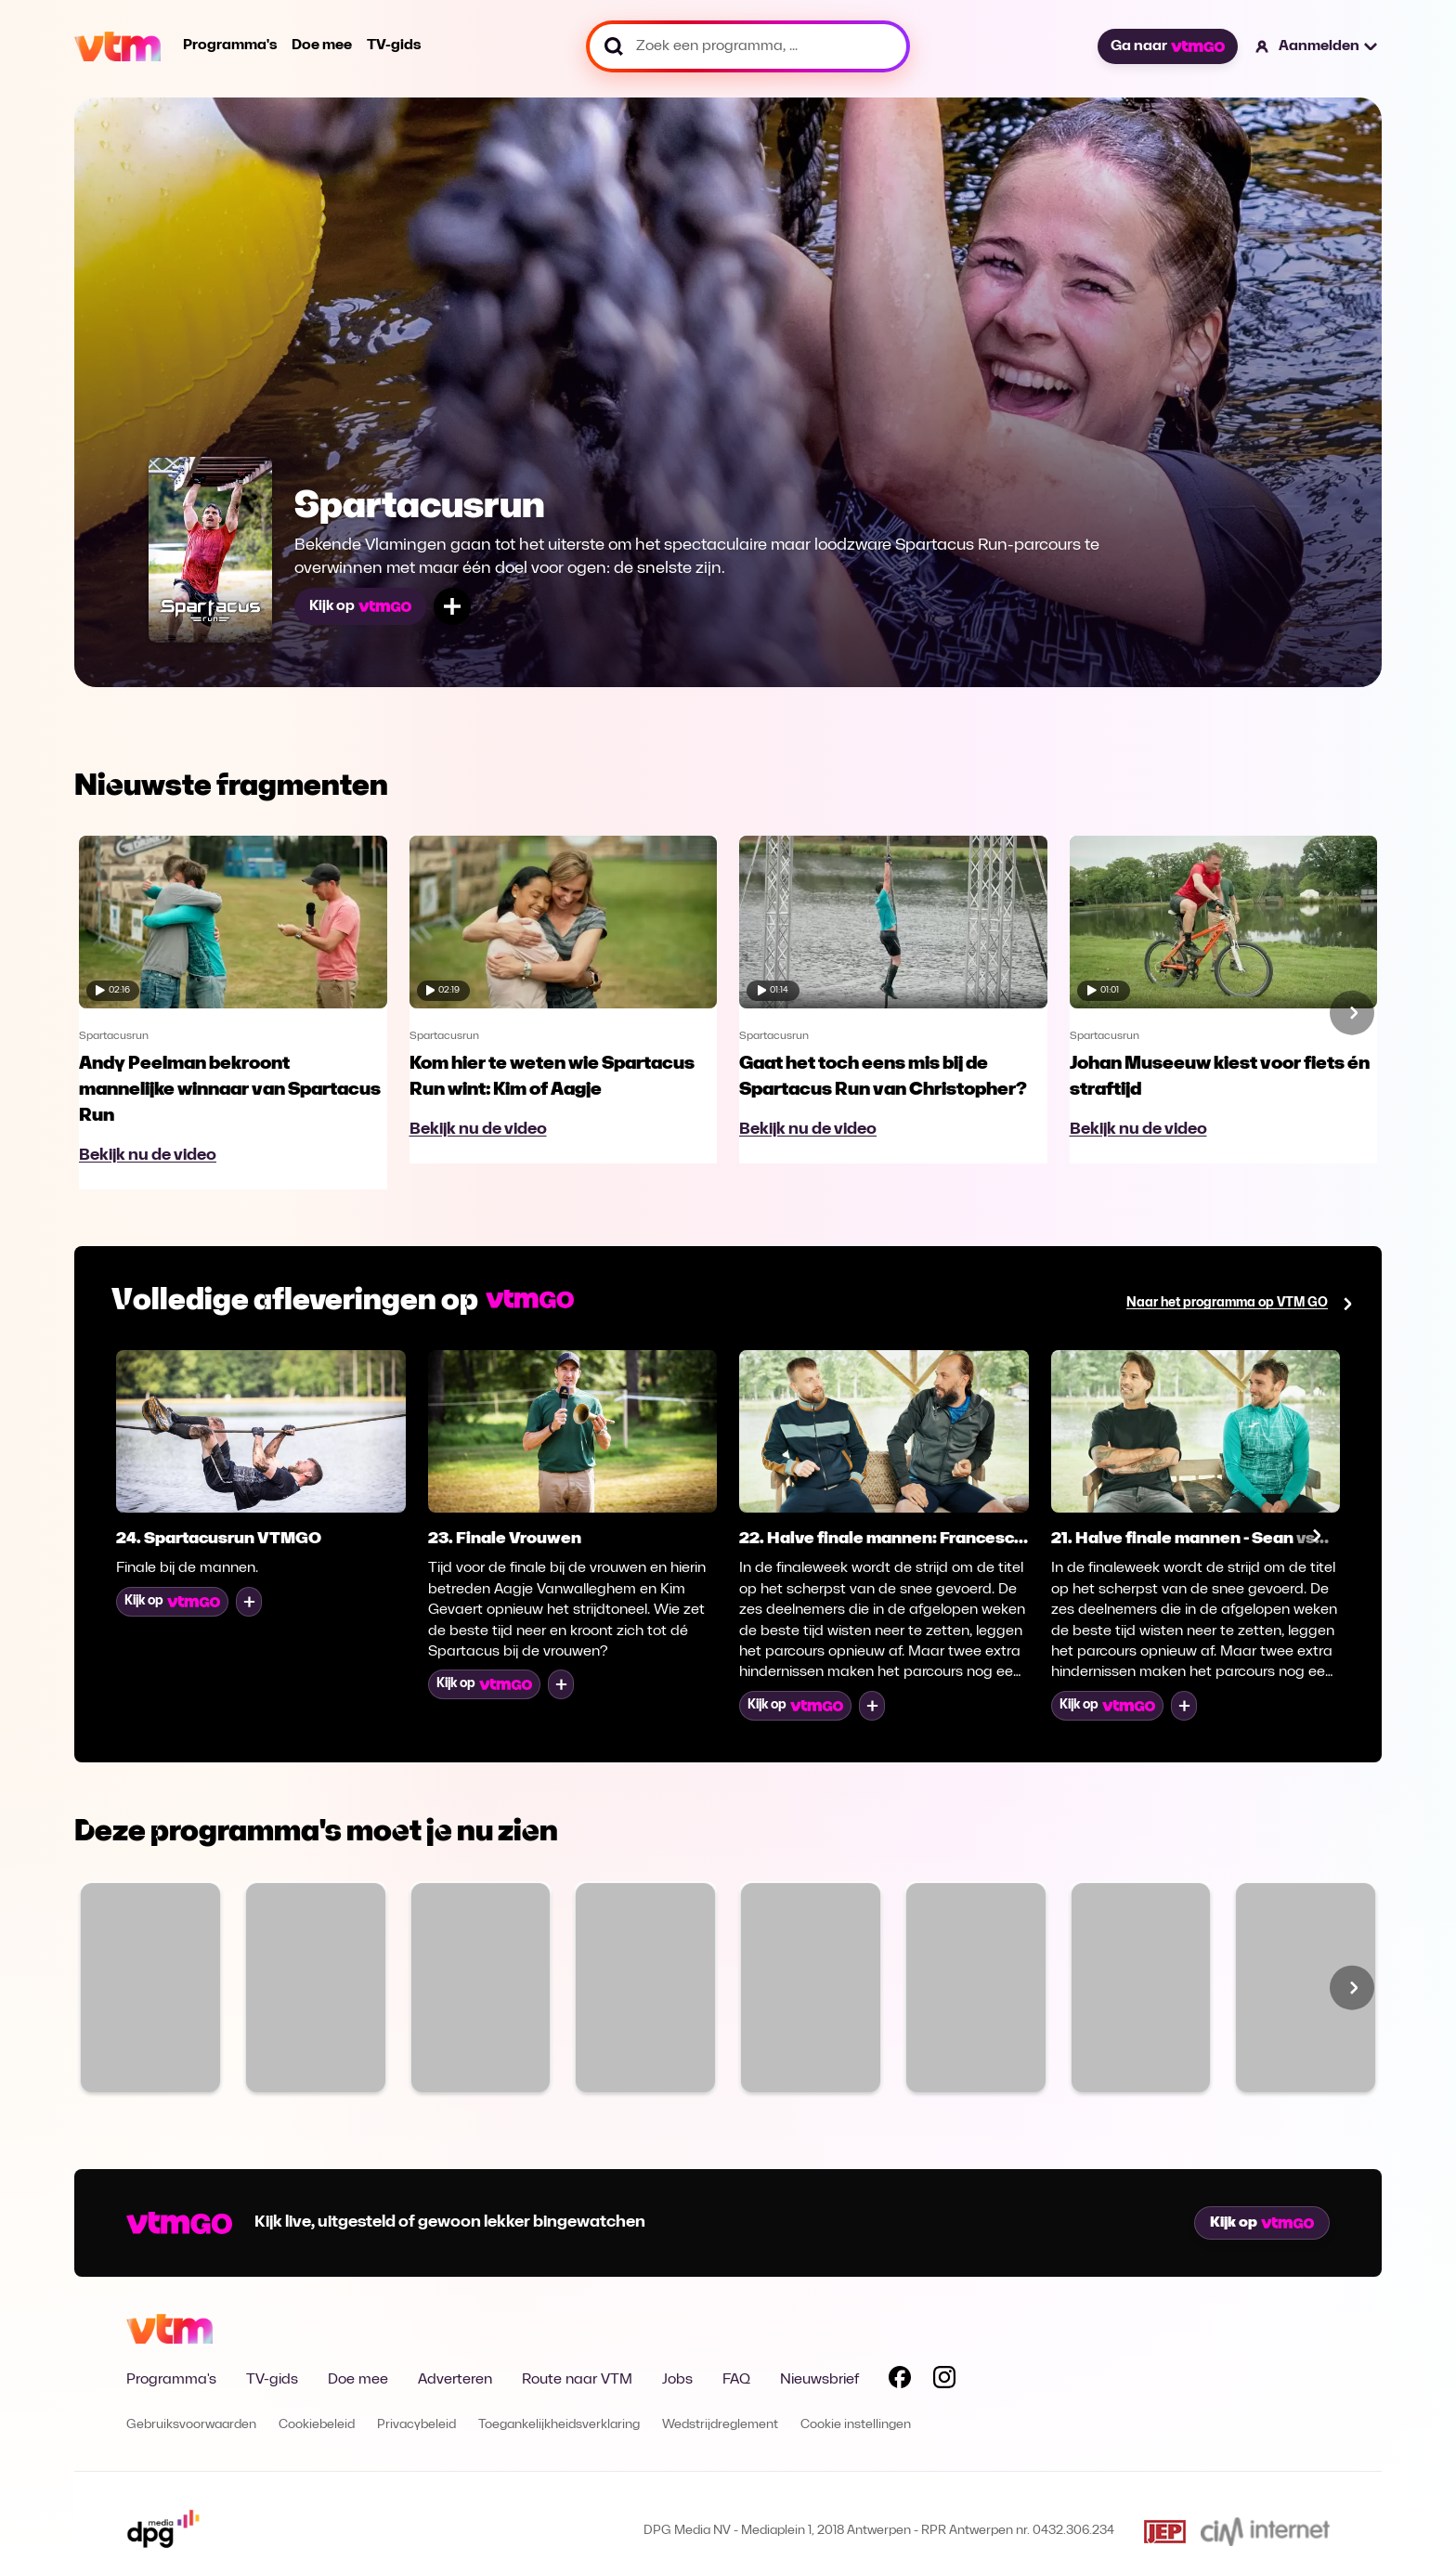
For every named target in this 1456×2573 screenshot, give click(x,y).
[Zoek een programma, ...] (748, 46)
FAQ (736, 2379)
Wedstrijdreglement (720, 2425)
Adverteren (455, 2379)
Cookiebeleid (317, 2425)
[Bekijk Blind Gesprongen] (1305, 1987)
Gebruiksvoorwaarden (191, 2425)
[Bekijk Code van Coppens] (1141, 1987)
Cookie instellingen (855, 2425)
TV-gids (394, 45)
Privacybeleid (416, 2425)
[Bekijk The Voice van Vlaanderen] (315, 1987)
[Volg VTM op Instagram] (944, 2381)
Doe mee (322, 45)
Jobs (677, 2379)
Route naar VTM (577, 2379)
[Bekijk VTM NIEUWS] (481, 1987)
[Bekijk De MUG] (975, 1987)
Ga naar (1167, 46)
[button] (1317, 46)
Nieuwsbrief (819, 2379)
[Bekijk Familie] (150, 1987)
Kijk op (360, 606)
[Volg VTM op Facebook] (900, 2381)
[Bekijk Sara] (810, 1987)
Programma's (230, 45)
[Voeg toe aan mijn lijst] (452, 606)
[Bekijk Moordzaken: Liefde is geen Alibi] (645, 1987)
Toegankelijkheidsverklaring (559, 2425)
